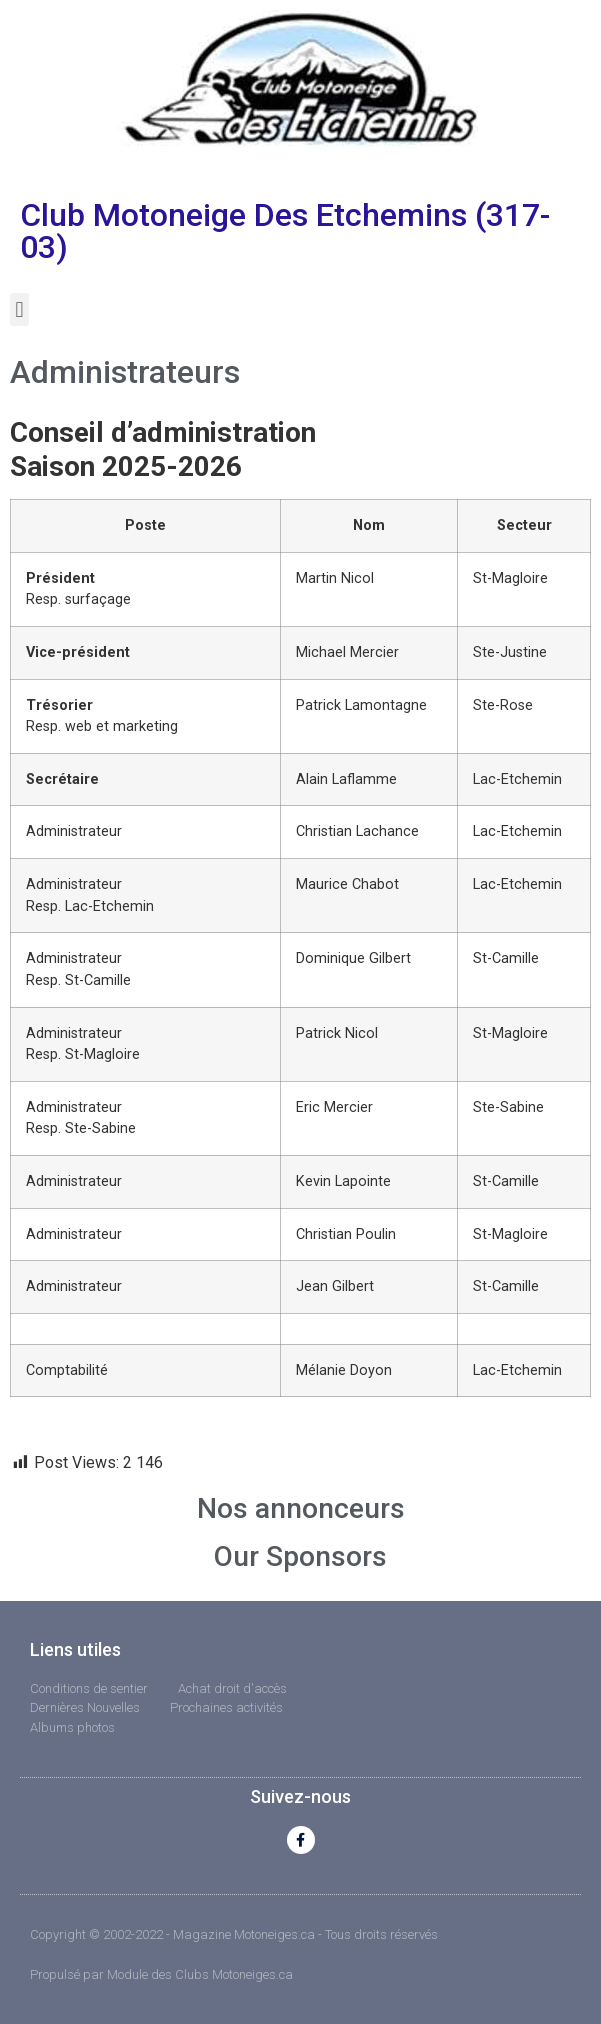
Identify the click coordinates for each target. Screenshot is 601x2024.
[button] (19, 309)
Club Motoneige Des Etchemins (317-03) (285, 231)
